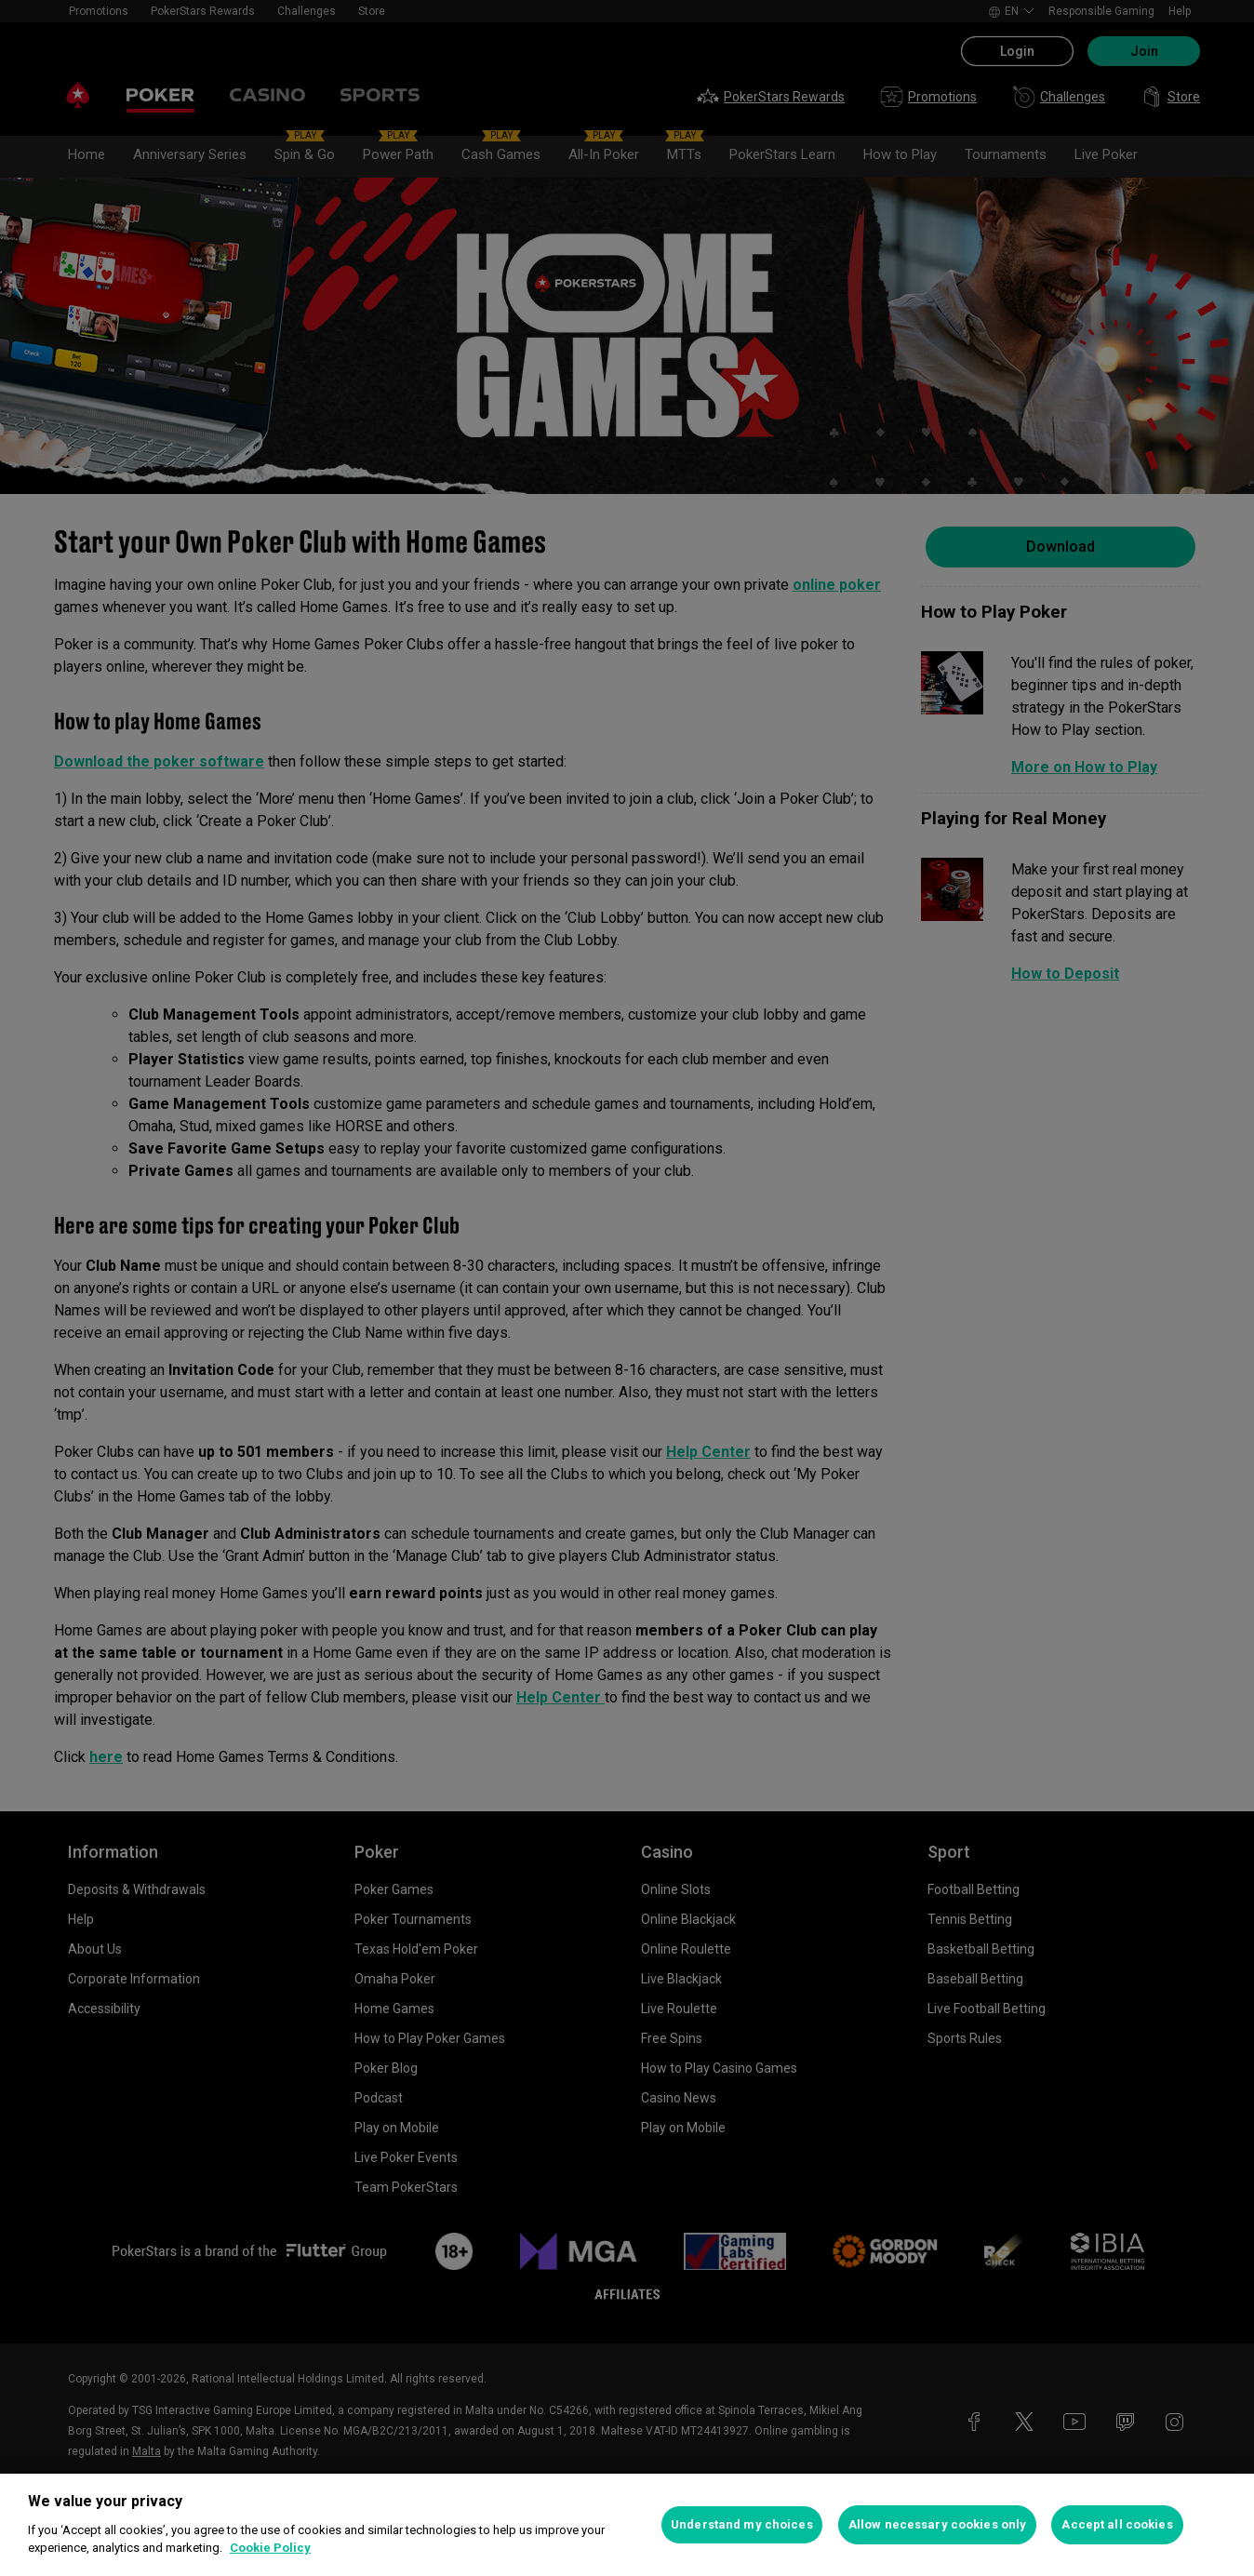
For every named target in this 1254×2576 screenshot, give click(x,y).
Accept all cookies (1116, 2524)
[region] (627, 2525)
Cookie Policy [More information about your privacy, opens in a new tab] (270, 2548)
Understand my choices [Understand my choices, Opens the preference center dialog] (742, 2524)
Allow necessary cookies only (937, 2524)
